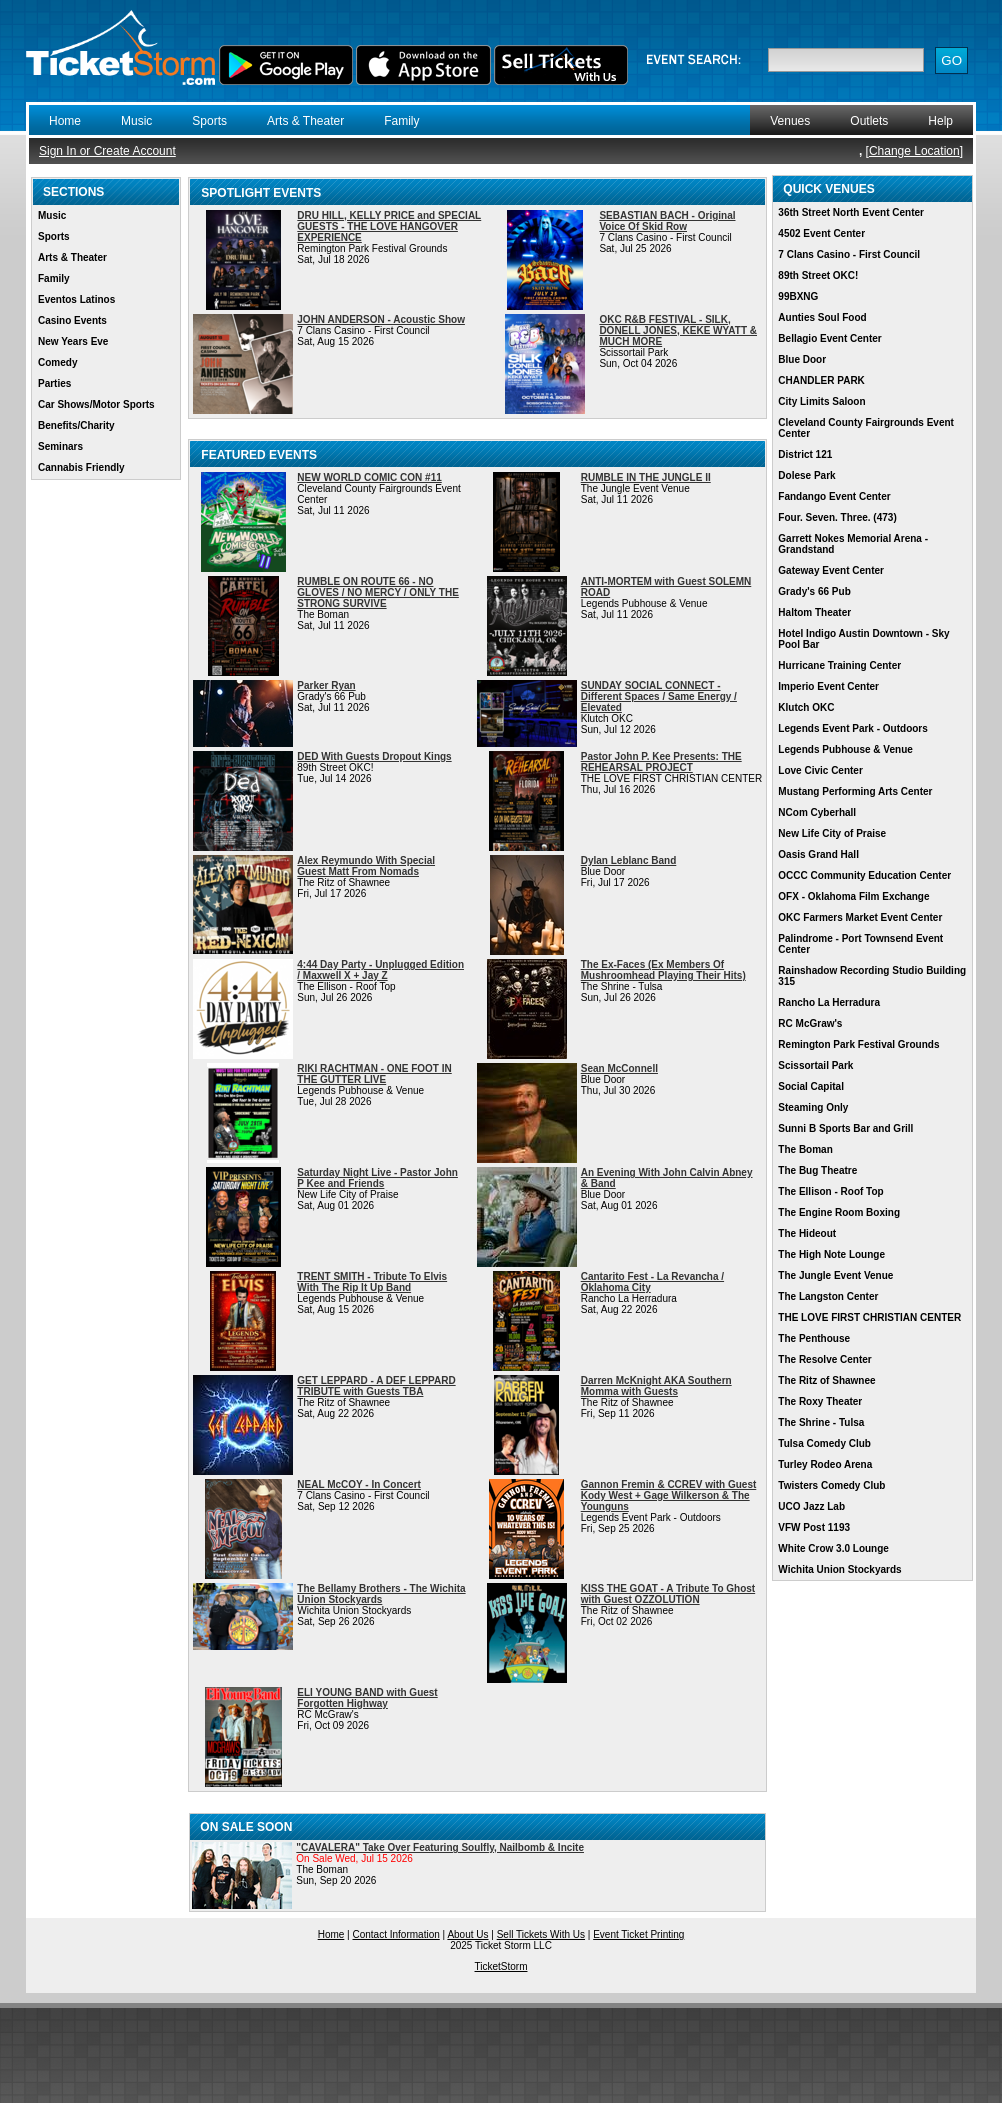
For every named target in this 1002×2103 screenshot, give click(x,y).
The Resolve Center (824, 1359)
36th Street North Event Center (851, 212)
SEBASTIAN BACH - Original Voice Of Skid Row (667, 221)
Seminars (60, 446)
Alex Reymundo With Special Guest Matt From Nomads (366, 866)
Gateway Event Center (831, 570)
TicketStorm (501, 1966)
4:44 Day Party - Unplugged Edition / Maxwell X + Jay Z (380, 970)
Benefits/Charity (76, 425)
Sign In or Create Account (107, 151)
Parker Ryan (326, 685)
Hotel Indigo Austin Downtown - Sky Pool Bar (863, 639)
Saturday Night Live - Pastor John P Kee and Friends (377, 1178)
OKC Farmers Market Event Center (860, 917)
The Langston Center (828, 1296)
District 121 (805, 454)
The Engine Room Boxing (839, 1212)
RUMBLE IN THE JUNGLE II (646, 477)
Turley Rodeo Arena (825, 1464)
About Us (467, 1934)
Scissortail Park (815, 1065)
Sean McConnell (619, 1068)
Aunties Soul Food (822, 317)
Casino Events (72, 320)
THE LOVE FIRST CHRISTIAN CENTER (869, 1317)
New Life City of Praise (832, 833)
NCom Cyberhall (817, 812)
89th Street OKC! (818, 275)
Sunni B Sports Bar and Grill (845, 1128)
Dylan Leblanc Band (629, 860)
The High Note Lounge (831, 1254)
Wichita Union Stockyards (839, 1569)
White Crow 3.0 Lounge (833, 1548)
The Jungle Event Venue (835, 1275)
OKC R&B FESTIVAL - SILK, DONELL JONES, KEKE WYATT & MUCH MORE (678, 330)
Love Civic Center (820, 770)
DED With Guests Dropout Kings (374, 756)
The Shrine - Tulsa (821, 1422)
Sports (209, 121)
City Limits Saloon (821, 401)
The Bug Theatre (817, 1170)
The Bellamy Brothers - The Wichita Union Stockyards (381, 1594)
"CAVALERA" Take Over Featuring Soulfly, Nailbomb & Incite (440, 1847)
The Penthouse (814, 1338)
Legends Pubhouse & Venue (845, 749)
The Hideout (807, 1233)
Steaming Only (813, 1107)
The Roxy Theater (820, 1401)
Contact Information (396, 1934)
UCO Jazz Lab (811, 1506)
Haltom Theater (814, 612)
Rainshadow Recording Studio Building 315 (872, 976)
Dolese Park (806, 475)
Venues (790, 121)
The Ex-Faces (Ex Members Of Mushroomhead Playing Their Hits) (663, 970)
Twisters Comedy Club (831, 1485)
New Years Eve (73, 341)
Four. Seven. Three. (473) (837, 517)
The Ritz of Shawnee (826, 1380)
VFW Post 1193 (814, 1527)
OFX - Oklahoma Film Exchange (853, 896)
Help (940, 121)
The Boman (805, 1149)
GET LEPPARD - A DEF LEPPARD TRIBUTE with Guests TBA (376, 1386)
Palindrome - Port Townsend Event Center (860, 944)
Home (65, 121)
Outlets (869, 121)
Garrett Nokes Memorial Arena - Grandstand (853, 544)
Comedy (57, 362)
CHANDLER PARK (821, 380)
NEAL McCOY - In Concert (359, 1484)
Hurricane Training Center (839, 665)
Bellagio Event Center (829, 338)
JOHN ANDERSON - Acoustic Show (381, 319)
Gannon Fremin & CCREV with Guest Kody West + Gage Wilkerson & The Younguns (669, 1495)
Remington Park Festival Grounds (858, 1044)
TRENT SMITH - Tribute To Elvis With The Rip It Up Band (372, 1282)
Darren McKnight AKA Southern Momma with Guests (656, 1386)
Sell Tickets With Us (541, 1934)
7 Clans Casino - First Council (849, 254)
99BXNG (798, 296)
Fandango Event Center (834, 496)
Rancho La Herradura (829, 1002)
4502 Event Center (821, 233)
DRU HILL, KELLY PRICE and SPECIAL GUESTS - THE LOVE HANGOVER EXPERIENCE (389, 226)
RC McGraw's (810, 1023)
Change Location (914, 151)
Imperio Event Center (828, 686)
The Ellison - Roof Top (830, 1191)
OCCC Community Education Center (864, 875)
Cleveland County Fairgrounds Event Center (866, 428)
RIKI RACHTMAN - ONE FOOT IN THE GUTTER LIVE (374, 1074)
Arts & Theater (305, 121)
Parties (54, 383)
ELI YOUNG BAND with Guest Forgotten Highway (367, 1698)
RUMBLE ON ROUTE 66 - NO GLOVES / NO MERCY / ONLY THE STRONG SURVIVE (378, 592)
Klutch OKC (806, 707)
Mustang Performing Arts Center (855, 791)
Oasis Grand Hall (818, 854)
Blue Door (802, 359)
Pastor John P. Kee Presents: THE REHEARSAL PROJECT (661, 762)
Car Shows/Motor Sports (96, 404)
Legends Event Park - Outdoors (852, 728)
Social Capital (811, 1086)
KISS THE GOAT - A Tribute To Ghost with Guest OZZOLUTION (668, 1594)
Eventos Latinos (76, 299)
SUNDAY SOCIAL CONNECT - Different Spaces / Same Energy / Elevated (659, 696)
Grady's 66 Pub (814, 591)
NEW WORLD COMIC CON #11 (369, 477)
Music (136, 121)
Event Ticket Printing (638, 1934)
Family (401, 121)
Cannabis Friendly (81, 467)
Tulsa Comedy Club (824, 1443)
